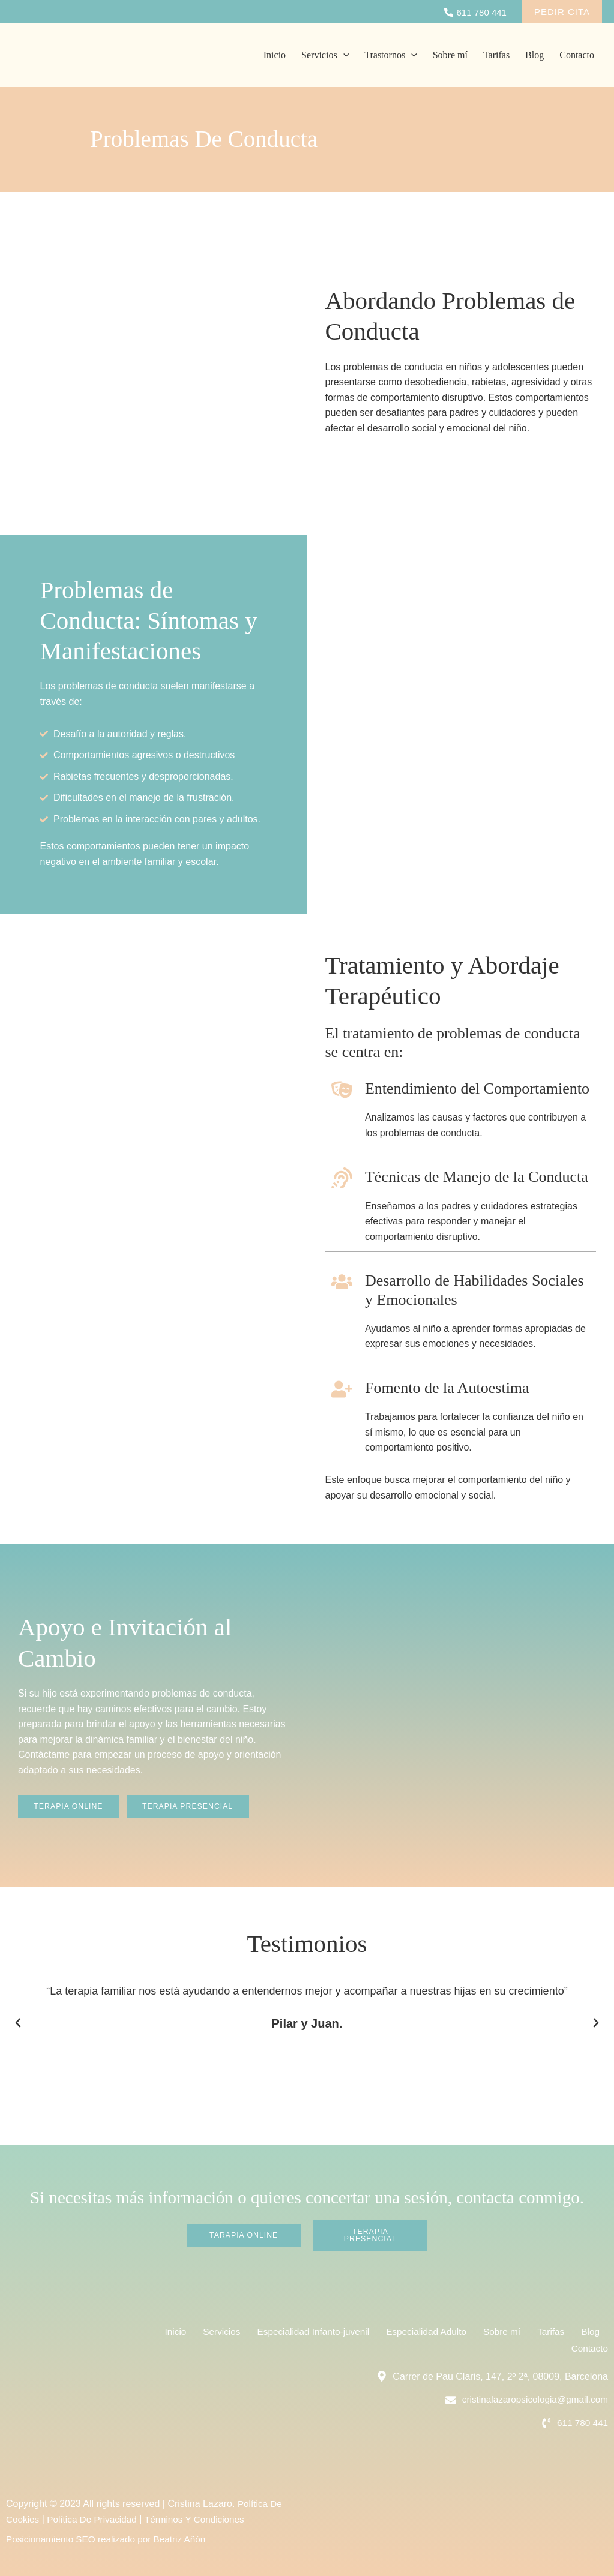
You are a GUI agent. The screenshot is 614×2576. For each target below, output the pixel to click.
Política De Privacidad (96, 2519)
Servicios (325, 55)
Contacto (576, 55)
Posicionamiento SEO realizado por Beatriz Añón (110, 2540)
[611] (475, 12)
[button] (18, 2023)
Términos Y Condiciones (202, 2519)
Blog (534, 55)
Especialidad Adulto (457, 2330)
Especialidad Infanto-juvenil (339, 2330)
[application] (343, 55)
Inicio (274, 55)
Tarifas (496, 55)
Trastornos (390, 55)
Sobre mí (450, 55)
